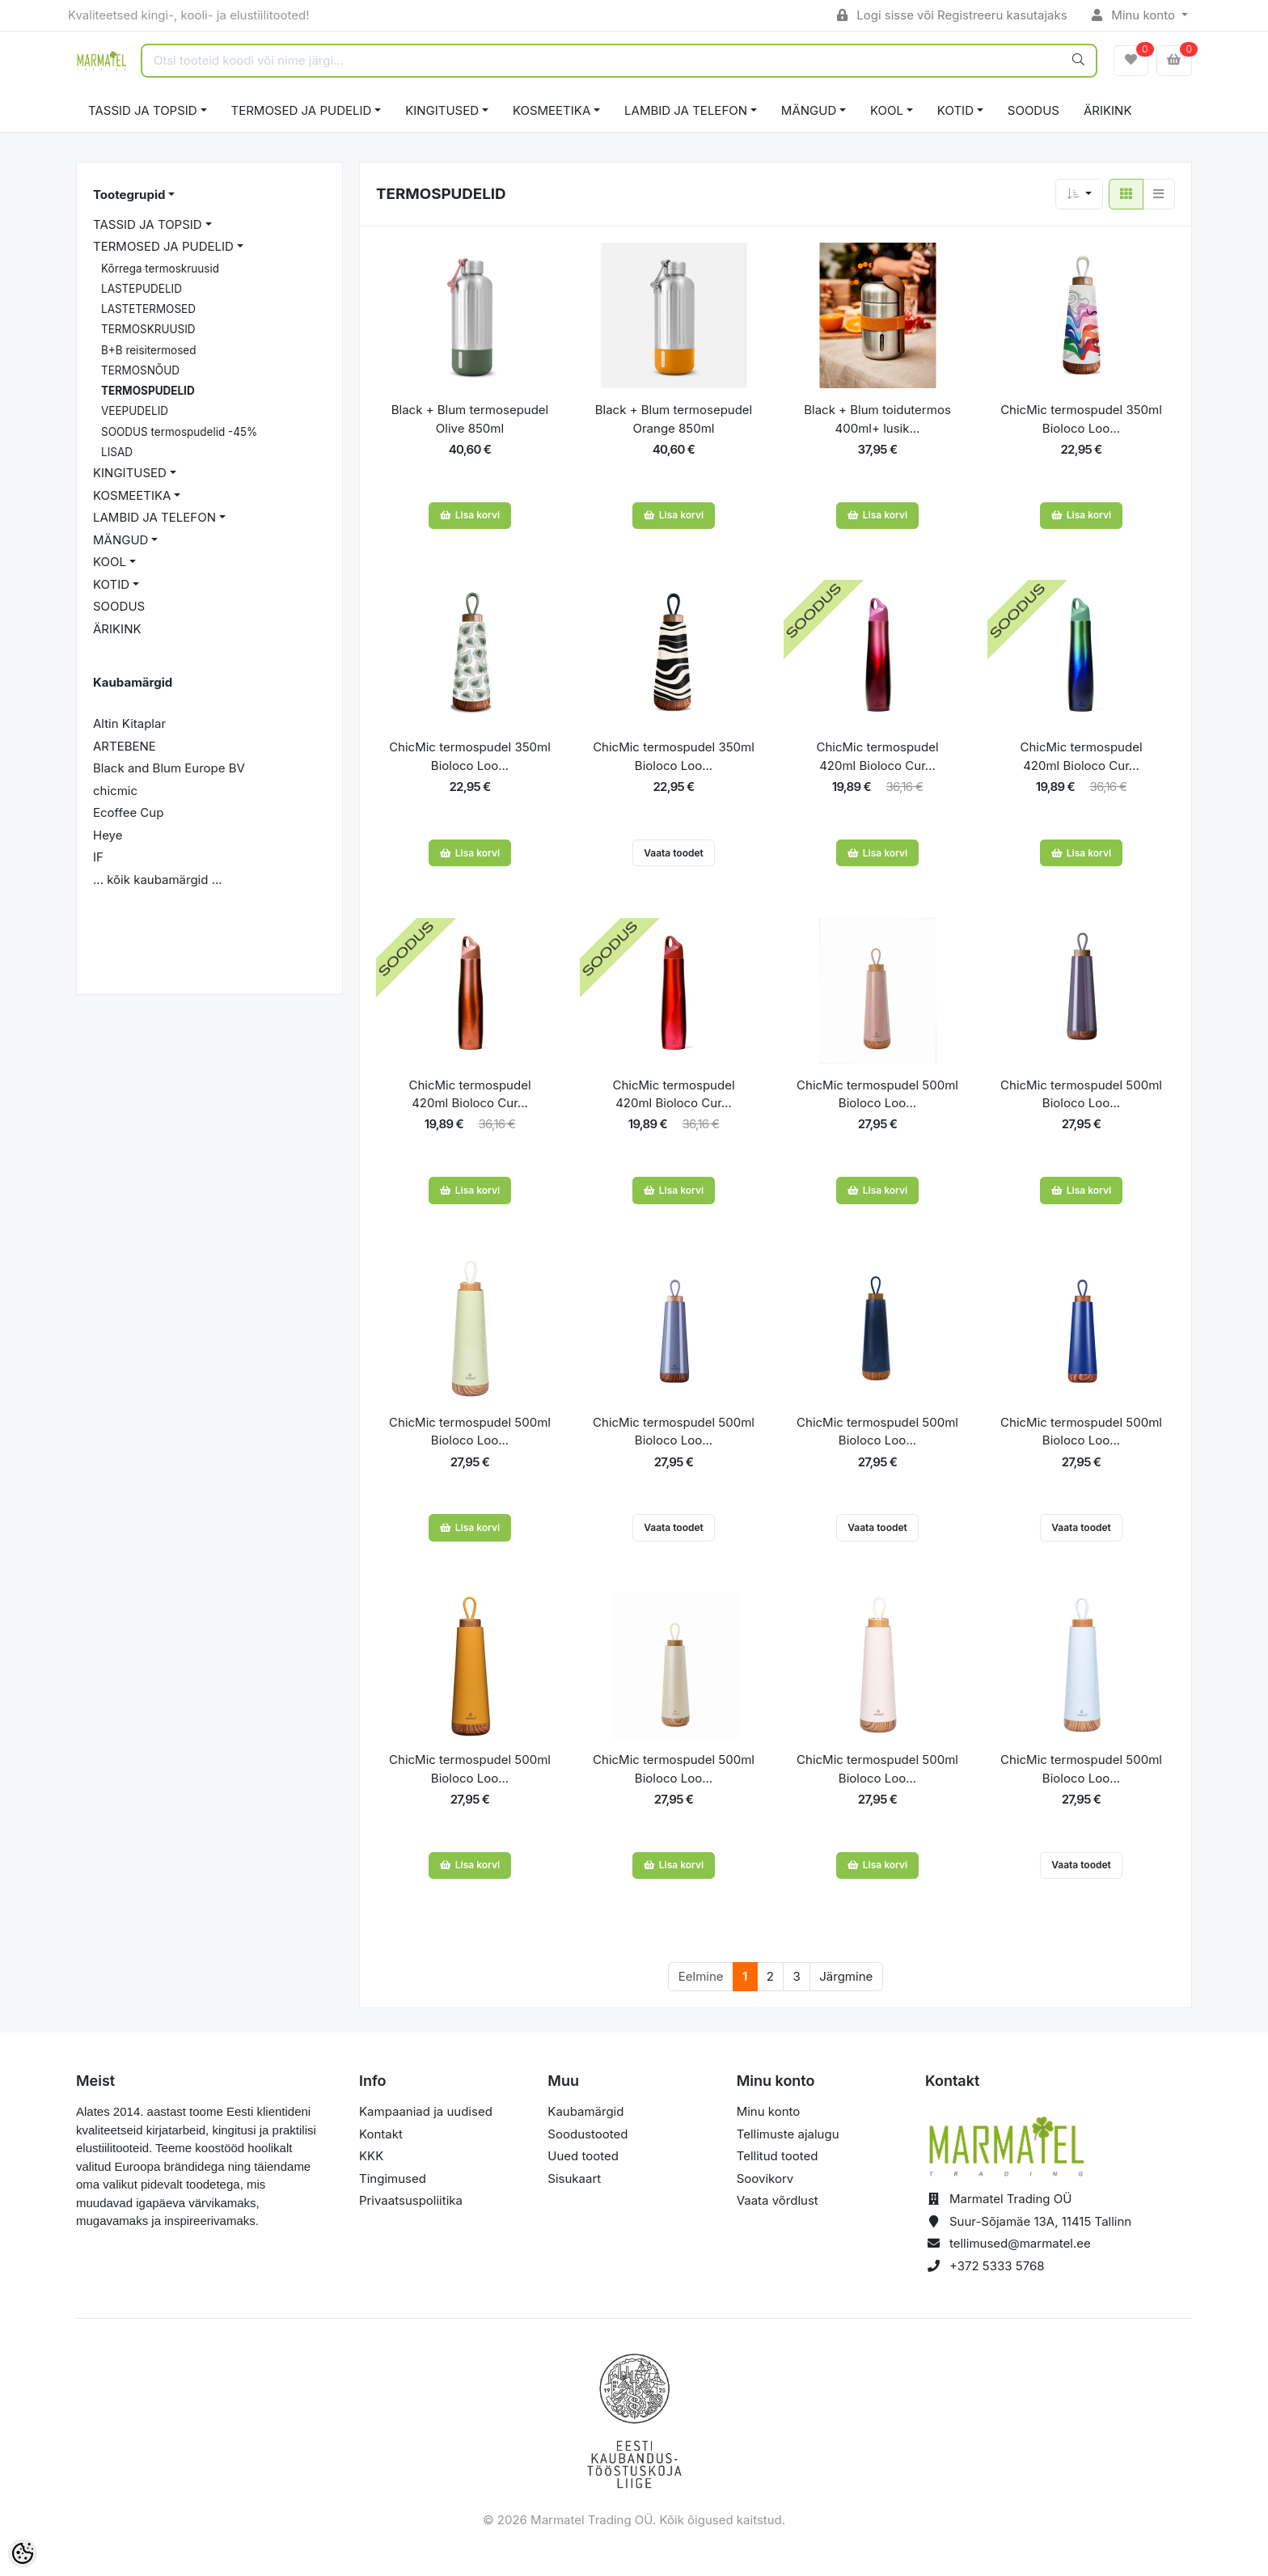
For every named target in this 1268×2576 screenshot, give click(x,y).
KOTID (955, 110)
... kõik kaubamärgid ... (157, 879)
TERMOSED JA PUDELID (301, 110)
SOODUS (1033, 110)
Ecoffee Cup (128, 812)
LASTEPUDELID (141, 288)
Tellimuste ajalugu (788, 2134)
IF (98, 857)
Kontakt (381, 2134)
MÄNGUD (808, 110)
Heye (107, 835)
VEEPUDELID (134, 410)
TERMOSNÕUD (140, 370)
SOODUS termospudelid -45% (179, 431)
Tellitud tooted (777, 2156)
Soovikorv (765, 2178)
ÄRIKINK (1108, 110)
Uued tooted (583, 2156)
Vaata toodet (674, 853)
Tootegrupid (129, 194)
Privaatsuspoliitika (411, 2200)
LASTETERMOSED (148, 308)
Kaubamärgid (585, 2111)
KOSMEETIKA (551, 110)
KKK (371, 2156)
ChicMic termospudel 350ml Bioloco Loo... (1081, 419)
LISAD (117, 452)
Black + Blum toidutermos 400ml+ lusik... (877, 419)
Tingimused (392, 2178)
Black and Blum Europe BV (169, 768)
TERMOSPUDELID (148, 390)
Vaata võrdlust (777, 2200)
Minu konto (1135, 15)
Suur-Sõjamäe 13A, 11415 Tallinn (1040, 2221)
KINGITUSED (442, 110)
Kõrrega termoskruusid (160, 268)
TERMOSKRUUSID (148, 329)
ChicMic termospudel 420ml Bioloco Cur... (877, 756)
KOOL (886, 110)
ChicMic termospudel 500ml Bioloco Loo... (877, 1094)
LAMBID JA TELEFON (685, 110)
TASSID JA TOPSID (142, 110)
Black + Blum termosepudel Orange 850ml (674, 419)
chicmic (115, 790)
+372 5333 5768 (997, 2266)
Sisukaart (574, 2178)
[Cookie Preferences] (22, 2553)
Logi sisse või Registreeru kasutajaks (952, 15)
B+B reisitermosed (148, 350)
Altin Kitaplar (129, 723)
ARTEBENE (124, 746)
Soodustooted (587, 2134)
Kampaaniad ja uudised (425, 2111)
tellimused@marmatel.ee (1020, 2243)
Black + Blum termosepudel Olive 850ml (470, 419)
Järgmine (846, 1976)
